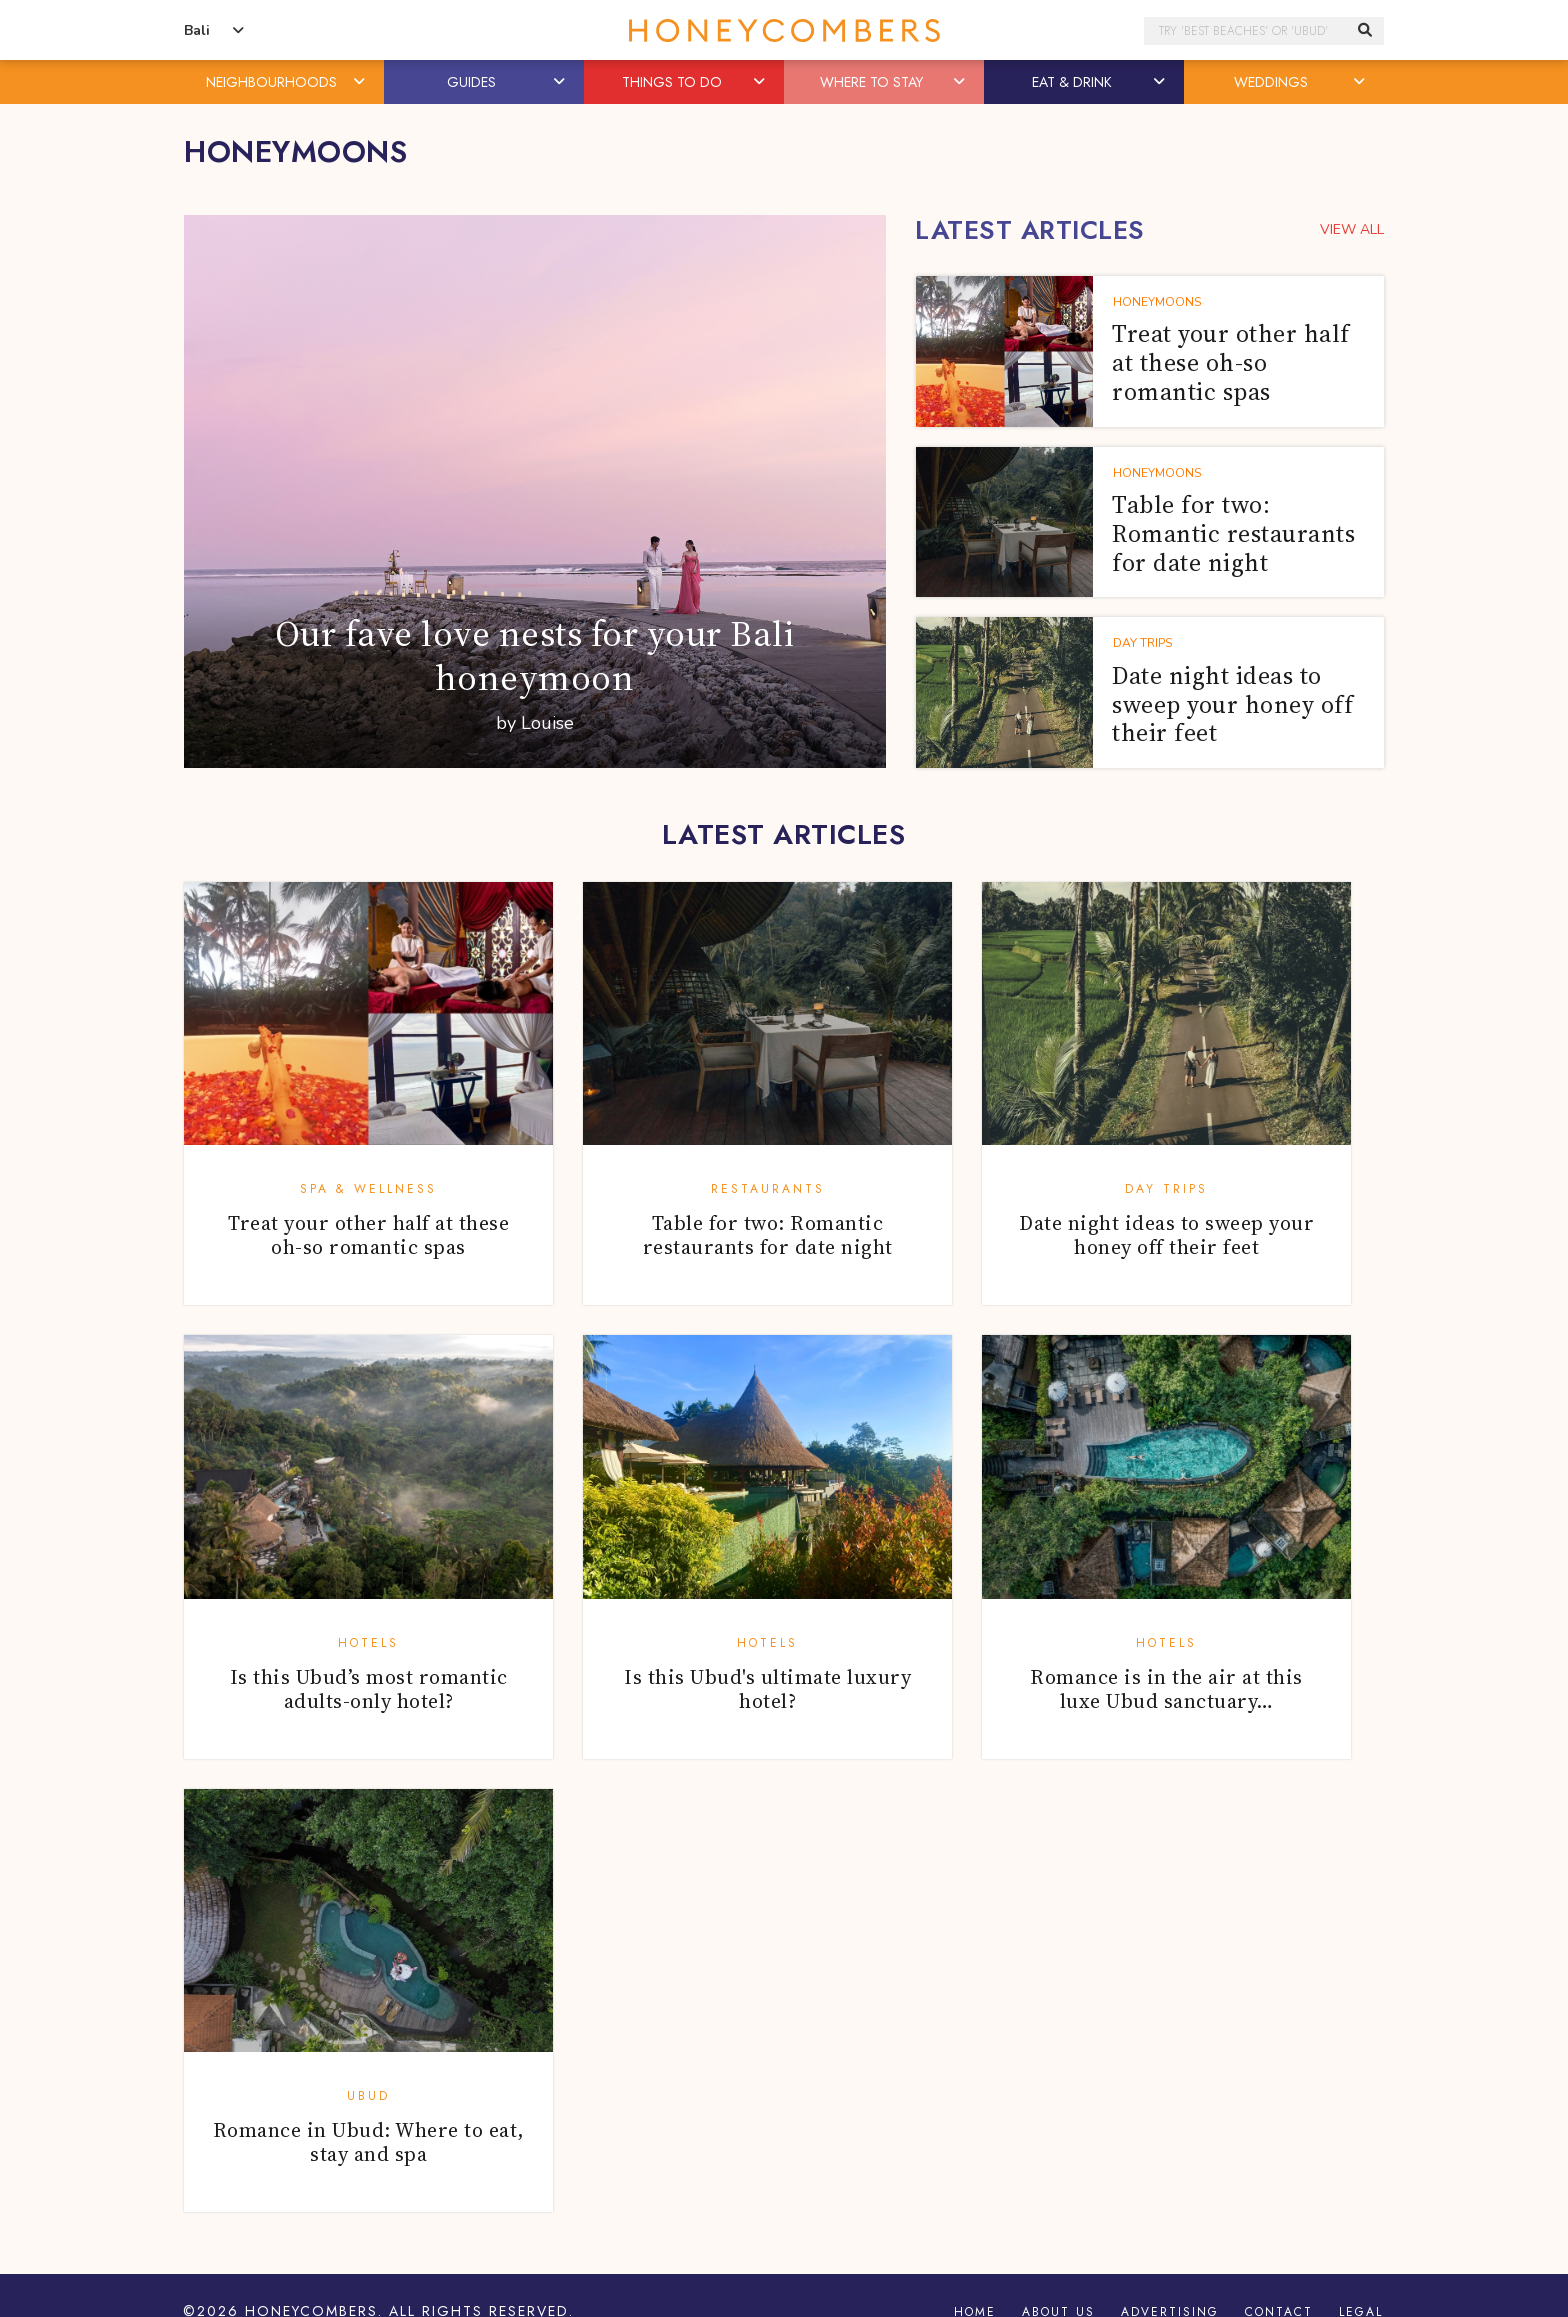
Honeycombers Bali (784, 30)
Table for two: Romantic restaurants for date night (768, 1235)
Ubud (368, 2096)
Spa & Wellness (368, 1189)
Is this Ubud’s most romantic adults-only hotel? (369, 1689)
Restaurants (768, 1189)
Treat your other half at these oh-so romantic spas (368, 1235)
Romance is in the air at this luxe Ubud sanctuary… (1166, 1689)
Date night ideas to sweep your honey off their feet (1166, 1235)
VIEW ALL (1352, 229)
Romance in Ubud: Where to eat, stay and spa (369, 2142)
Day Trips (1166, 1189)
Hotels (368, 1643)
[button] (361, 82)
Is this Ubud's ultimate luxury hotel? (767, 1689)
